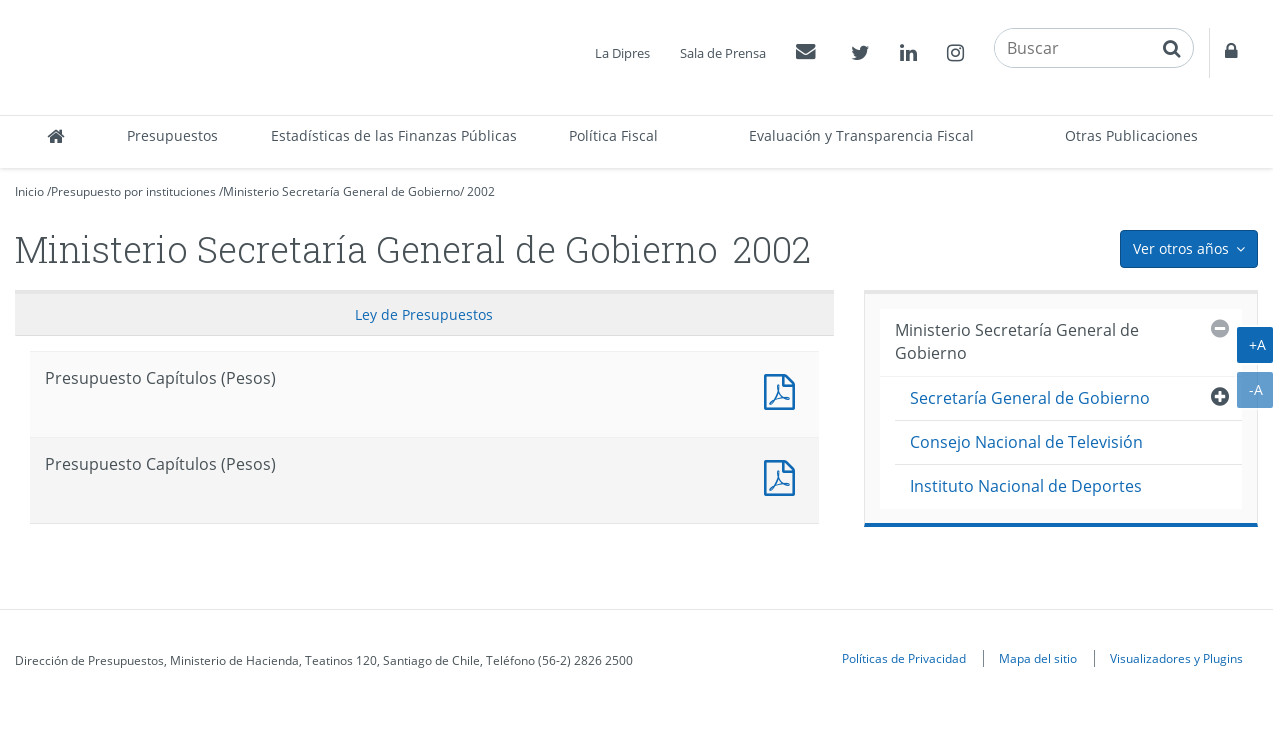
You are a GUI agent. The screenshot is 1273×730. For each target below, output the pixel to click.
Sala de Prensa (723, 53)
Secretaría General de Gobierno (1030, 398)
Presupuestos (172, 135)
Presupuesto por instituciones (133, 191)
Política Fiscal (613, 135)
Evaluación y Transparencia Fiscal (861, 135)
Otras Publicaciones (1131, 135)
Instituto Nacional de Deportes (1026, 486)
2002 (481, 191)
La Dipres (622, 53)
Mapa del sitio (1038, 658)
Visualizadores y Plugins (1176, 658)
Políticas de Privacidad (904, 658)
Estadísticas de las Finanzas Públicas (394, 135)
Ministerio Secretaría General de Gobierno (341, 191)
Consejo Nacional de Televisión (1026, 442)
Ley (424, 314)
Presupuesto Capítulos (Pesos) (784, 389)
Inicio (29, 191)
